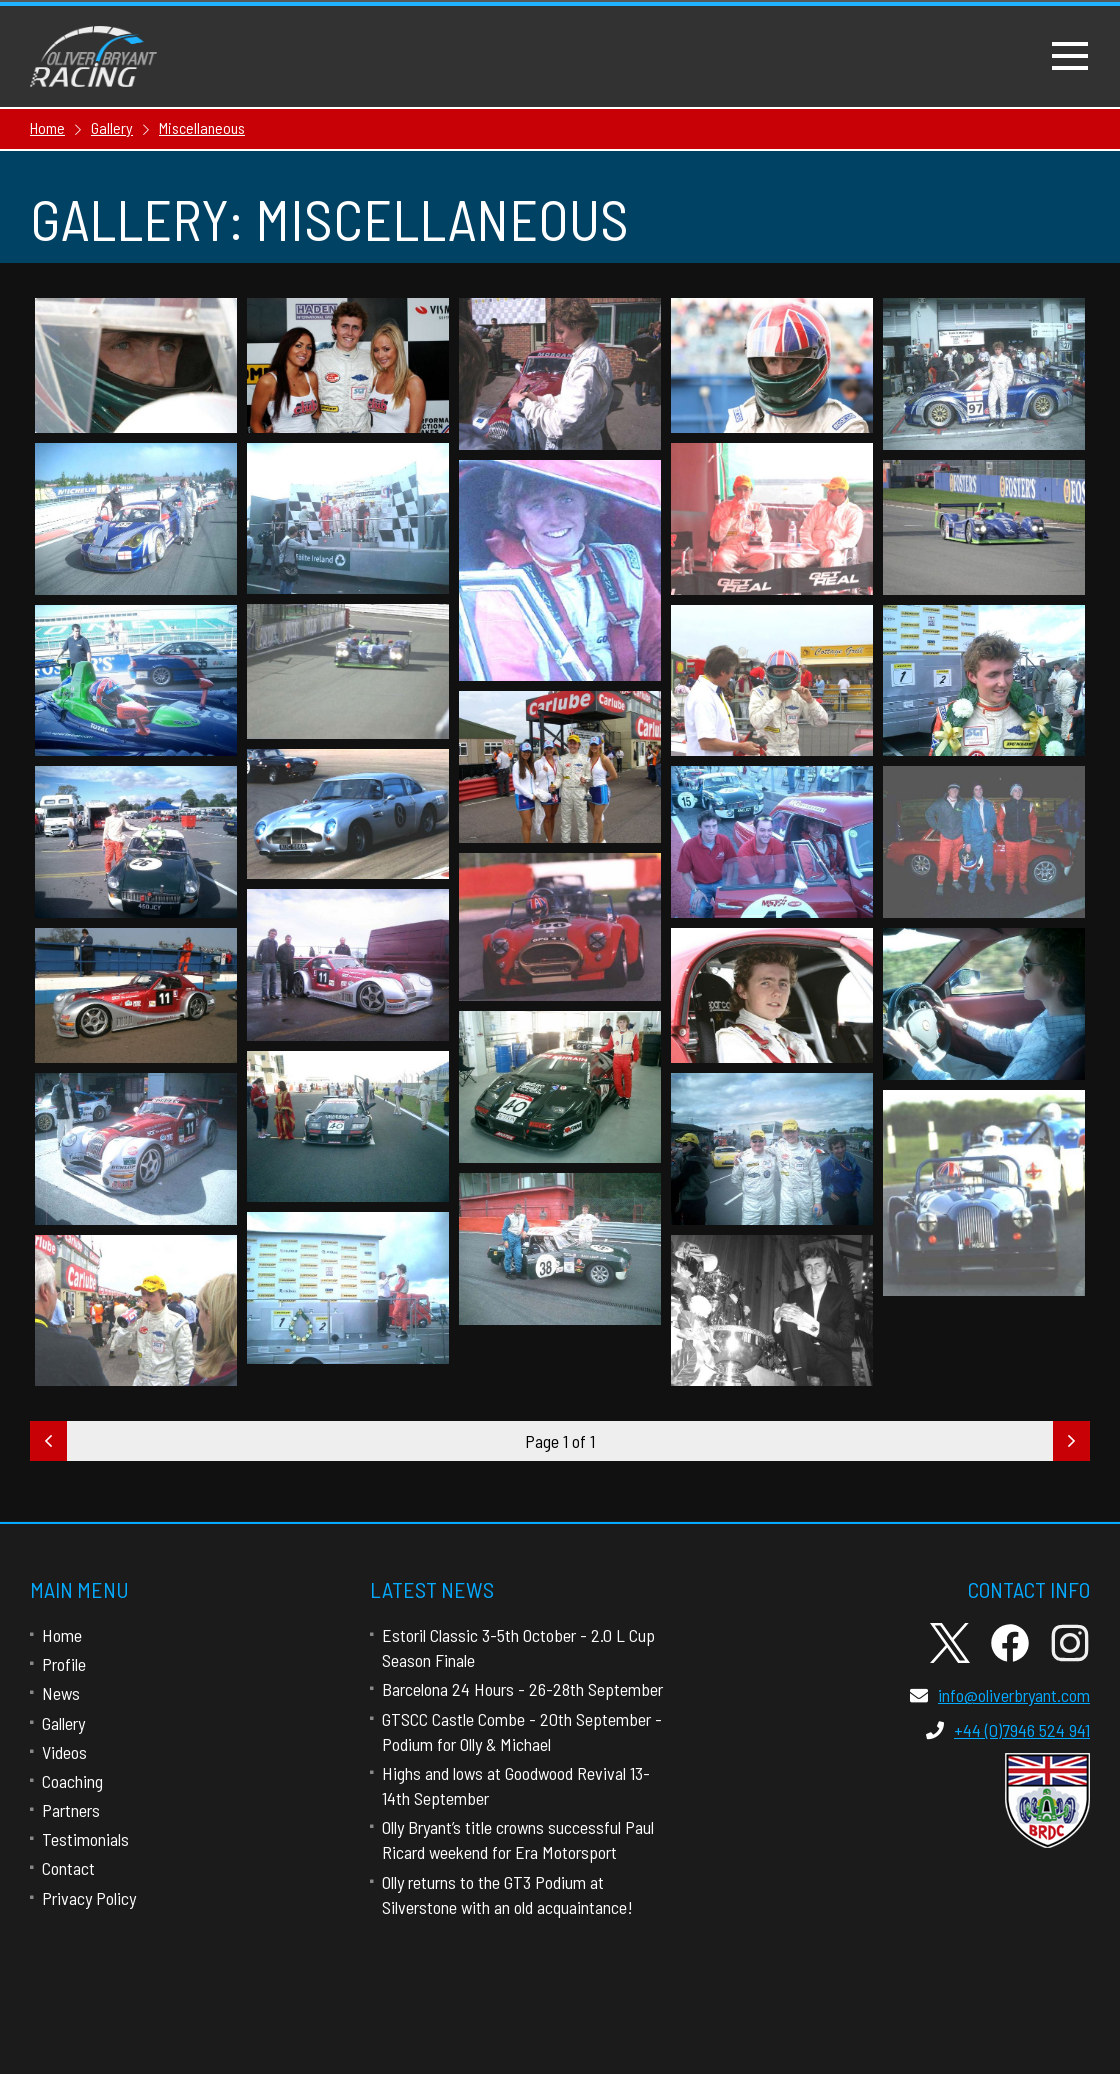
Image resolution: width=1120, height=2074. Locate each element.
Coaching (72, 1781)
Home (62, 1635)
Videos (64, 1752)
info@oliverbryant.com (1000, 1695)
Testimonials (85, 1839)
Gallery (63, 1723)
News (61, 1693)
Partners (71, 1810)
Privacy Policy (89, 1898)
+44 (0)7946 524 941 (1008, 1730)
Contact (68, 1868)
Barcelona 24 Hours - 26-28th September (522, 1689)
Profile (64, 1664)
